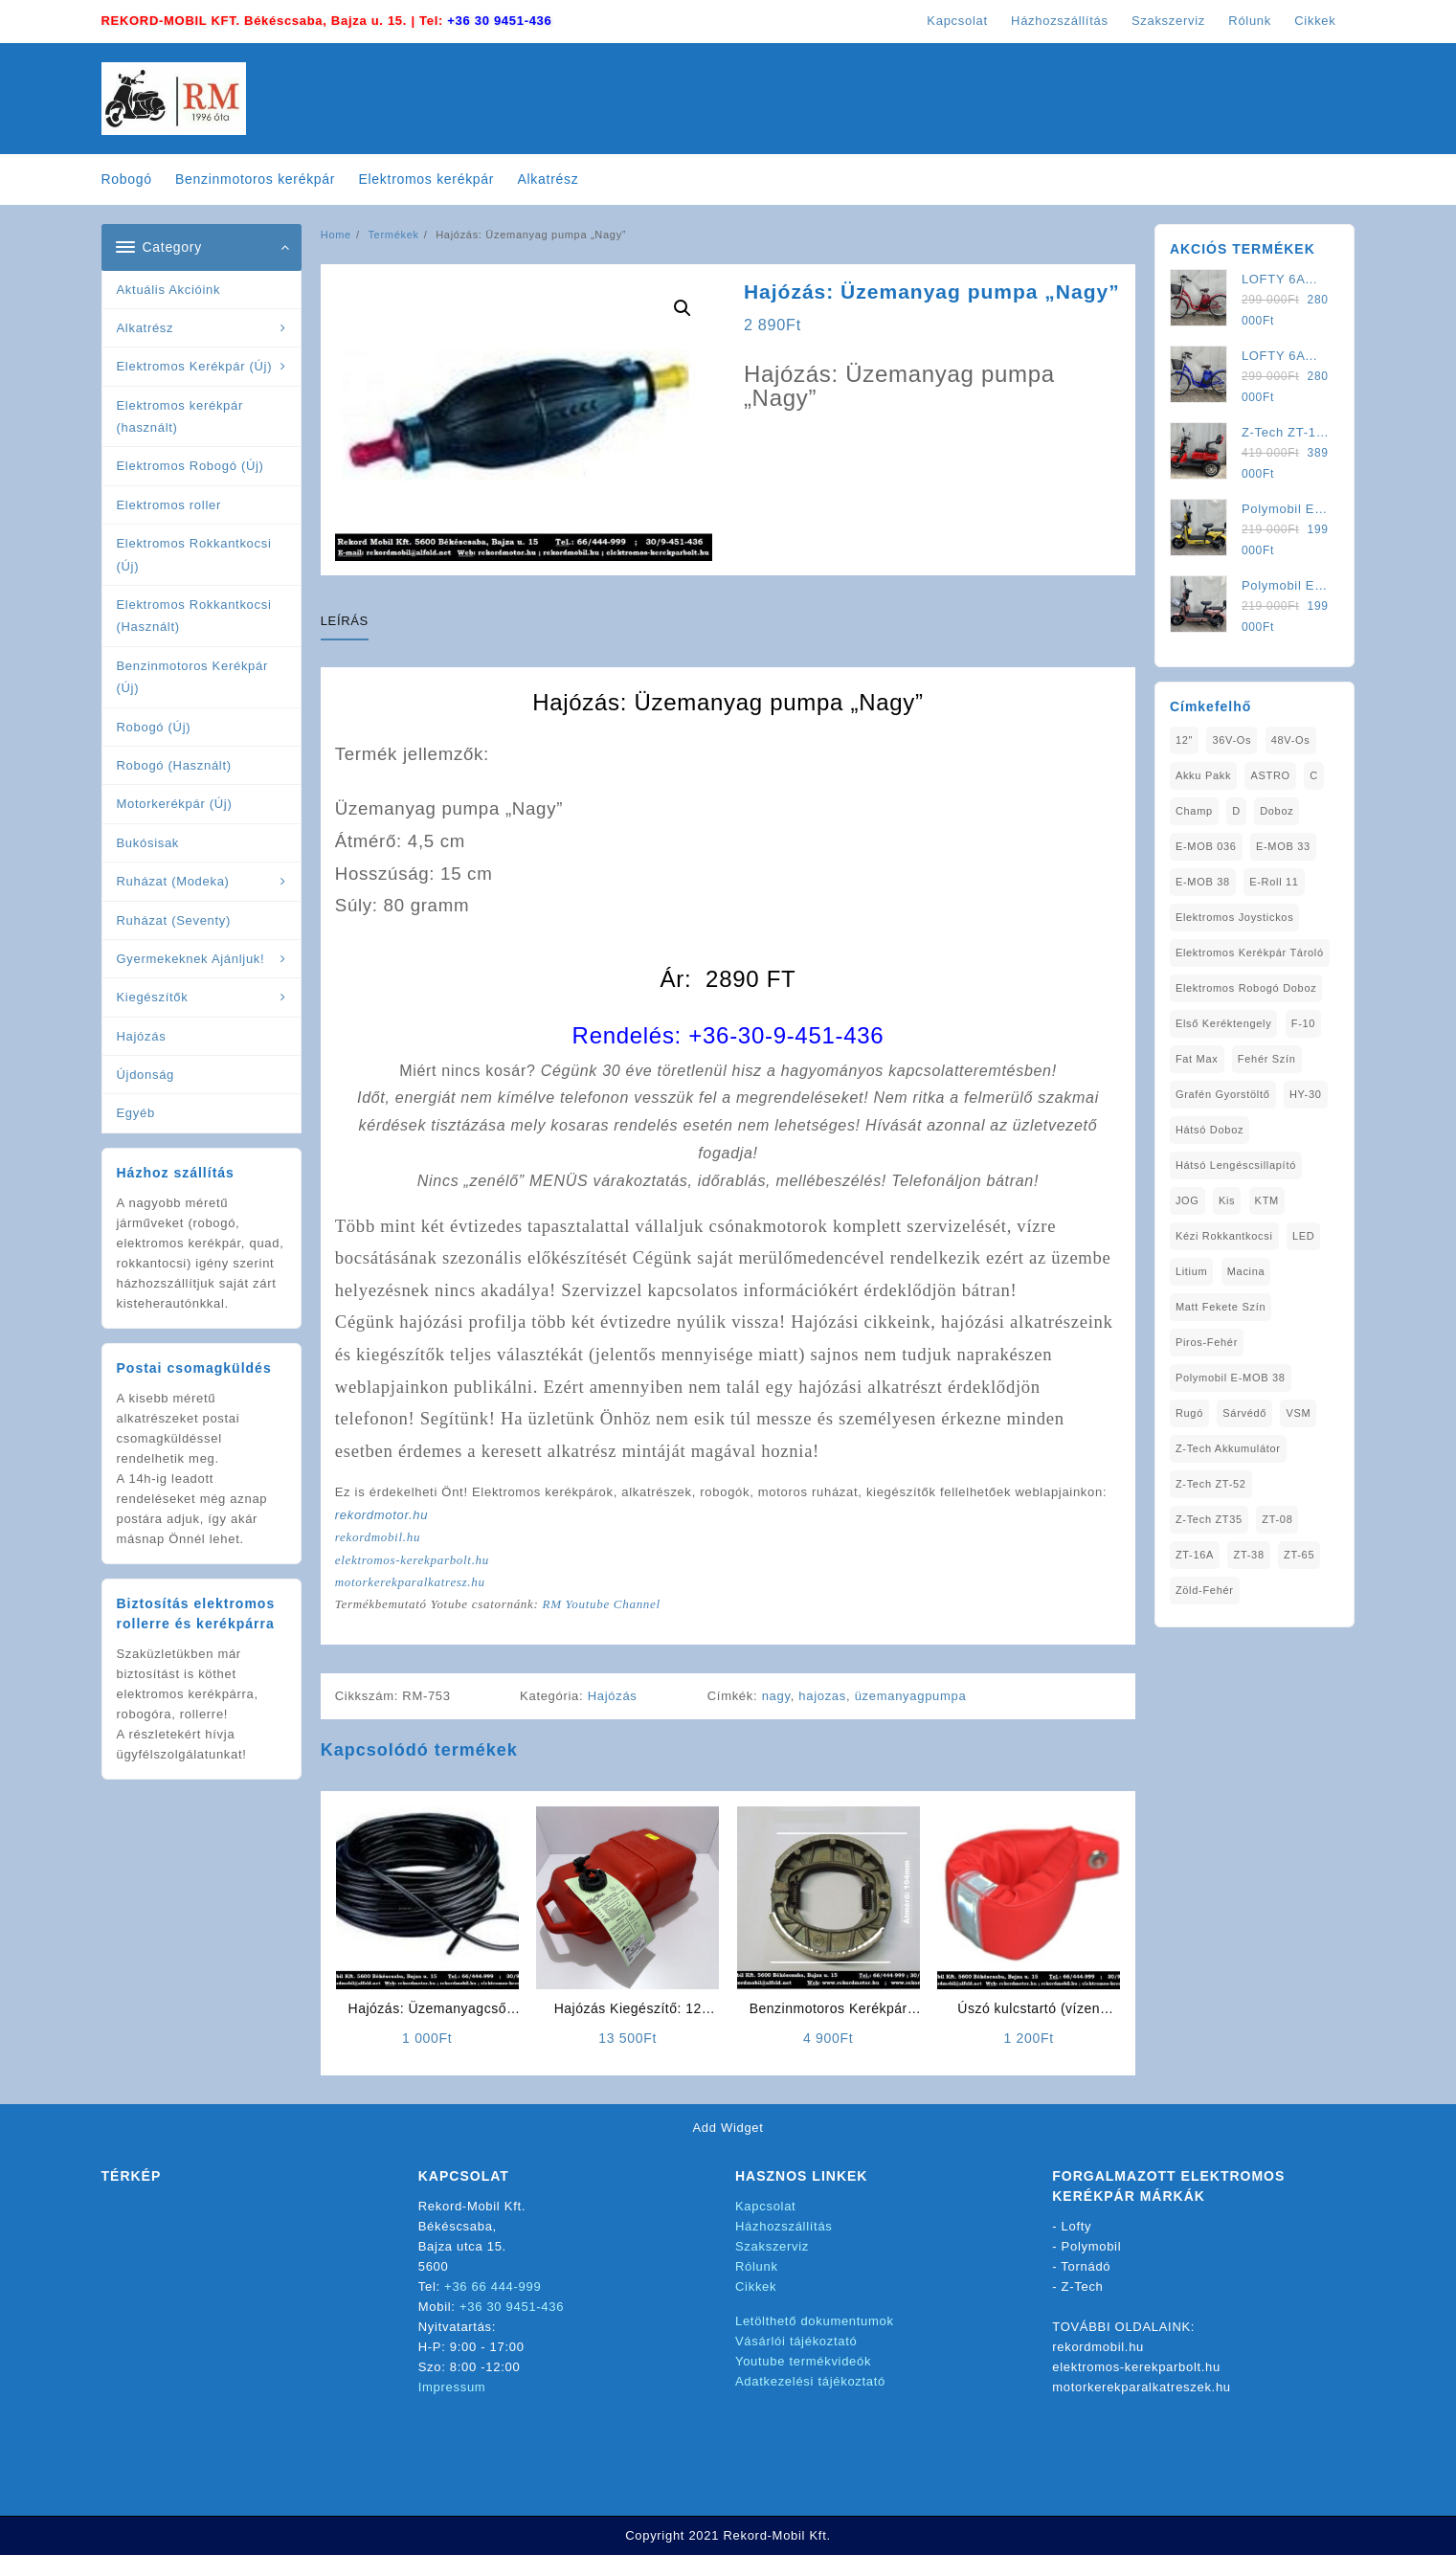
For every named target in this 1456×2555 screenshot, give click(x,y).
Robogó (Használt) (174, 765)
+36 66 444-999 (492, 2286)
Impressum (452, 2387)
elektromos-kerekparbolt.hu (412, 1560)
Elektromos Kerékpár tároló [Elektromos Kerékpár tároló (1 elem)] (1250, 952)
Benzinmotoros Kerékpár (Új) (192, 677)
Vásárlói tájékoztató (796, 2341)
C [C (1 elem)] (1314, 775)
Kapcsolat (765, 2206)
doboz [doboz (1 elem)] (1276, 811)
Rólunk (756, 2266)
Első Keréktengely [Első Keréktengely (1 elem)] (1224, 1023)
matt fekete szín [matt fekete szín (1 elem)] (1221, 1306)
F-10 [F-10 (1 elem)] (1303, 1023)
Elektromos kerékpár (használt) (180, 416)
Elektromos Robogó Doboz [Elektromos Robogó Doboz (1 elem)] (1246, 988)
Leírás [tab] (345, 621)
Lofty (1077, 2226)
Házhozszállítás (784, 2226)
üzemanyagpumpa (911, 1696)
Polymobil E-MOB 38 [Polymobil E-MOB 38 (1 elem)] (1231, 1377)
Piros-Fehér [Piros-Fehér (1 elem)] (1207, 1342)
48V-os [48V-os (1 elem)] (1290, 740)
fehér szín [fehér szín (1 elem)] (1267, 1059)
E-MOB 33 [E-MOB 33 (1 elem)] (1283, 846)
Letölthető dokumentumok (814, 2321)
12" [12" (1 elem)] (1184, 740)
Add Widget (727, 2127)
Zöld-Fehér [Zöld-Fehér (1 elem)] (1205, 1590)
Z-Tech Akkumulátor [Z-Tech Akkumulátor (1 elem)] (1228, 1448)
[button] (682, 308)
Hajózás (142, 1036)
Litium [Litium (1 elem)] (1192, 1271)
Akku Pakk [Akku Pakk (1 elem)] (1203, 775)
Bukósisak (148, 843)
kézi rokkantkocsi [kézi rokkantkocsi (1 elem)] (1224, 1236)
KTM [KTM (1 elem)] (1267, 1200)
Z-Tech (1083, 2286)
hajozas (822, 1696)
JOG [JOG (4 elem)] (1187, 1200)
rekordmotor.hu (381, 1515)
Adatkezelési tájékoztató (810, 2381)
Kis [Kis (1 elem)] (1227, 1200)
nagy (776, 1696)
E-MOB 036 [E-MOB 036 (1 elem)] (1206, 846)
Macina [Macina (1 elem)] (1246, 1271)
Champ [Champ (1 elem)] (1194, 811)
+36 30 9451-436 (499, 20)
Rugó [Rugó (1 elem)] (1189, 1413)
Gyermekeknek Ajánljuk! (191, 959)
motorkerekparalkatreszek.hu (1141, 2387)
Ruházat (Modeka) (173, 881)
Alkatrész (145, 328)
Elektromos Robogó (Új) (190, 466)
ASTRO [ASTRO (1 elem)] (1269, 775)
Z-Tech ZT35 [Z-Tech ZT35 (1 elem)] (1209, 1519)
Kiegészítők (153, 997)
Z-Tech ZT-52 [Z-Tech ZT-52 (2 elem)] (1211, 1484)
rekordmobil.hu (377, 1537)
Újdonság (146, 1074)
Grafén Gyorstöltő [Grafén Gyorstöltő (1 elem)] (1223, 1094)
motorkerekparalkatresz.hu (410, 1582)
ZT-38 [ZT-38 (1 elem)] (1248, 1554)
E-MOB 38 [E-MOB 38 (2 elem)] (1203, 881)
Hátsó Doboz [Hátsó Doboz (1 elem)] (1209, 1129)
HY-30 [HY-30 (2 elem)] (1305, 1094)
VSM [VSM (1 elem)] (1298, 1413)
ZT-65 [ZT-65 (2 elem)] (1299, 1554)
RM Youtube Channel (601, 1604)
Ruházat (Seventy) (174, 920)
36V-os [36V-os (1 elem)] (1231, 740)
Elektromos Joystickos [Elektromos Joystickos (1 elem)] (1235, 917)
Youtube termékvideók (803, 2361)
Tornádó (1085, 2266)
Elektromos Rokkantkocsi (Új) (194, 554)
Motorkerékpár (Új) (175, 803)
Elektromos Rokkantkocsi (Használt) (194, 615)
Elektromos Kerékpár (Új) (195, 366)
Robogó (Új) (154, 727)
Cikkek (755, 2286)
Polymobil (1092, 2246)
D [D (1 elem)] (1236, 811)
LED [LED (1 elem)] (1303, 1236)
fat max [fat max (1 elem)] (1197, 1059)
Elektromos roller (169, 505)
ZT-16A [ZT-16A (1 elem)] (1195, 1554)
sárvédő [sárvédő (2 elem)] (1244, 1413)
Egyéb (136, 1113)
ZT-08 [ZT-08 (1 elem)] (1277, 1519)
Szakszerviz (772, 2246)
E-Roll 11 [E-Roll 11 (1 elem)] (1274, 881)
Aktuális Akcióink (169, 289)
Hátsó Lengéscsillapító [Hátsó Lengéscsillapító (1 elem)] (1236, 1165)
